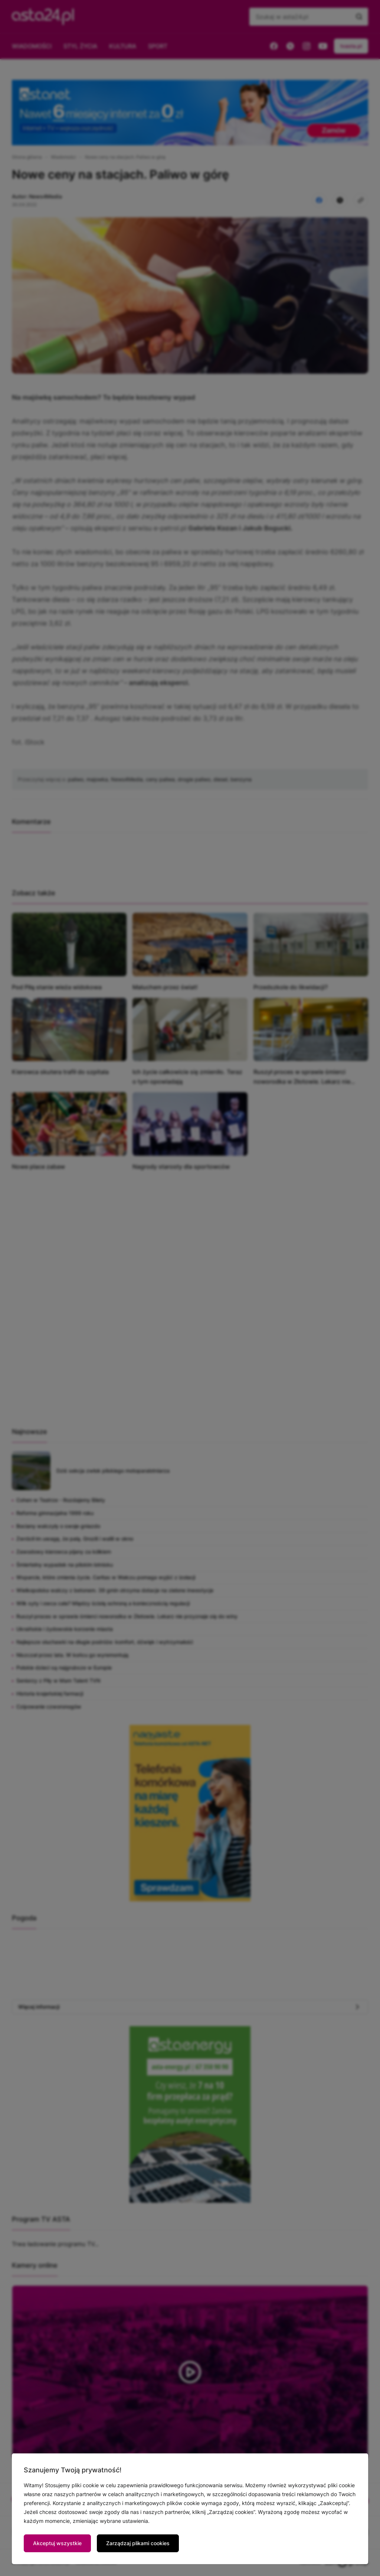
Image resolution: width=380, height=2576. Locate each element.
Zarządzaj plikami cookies (138, 2543)
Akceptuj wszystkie (57, 2543)
